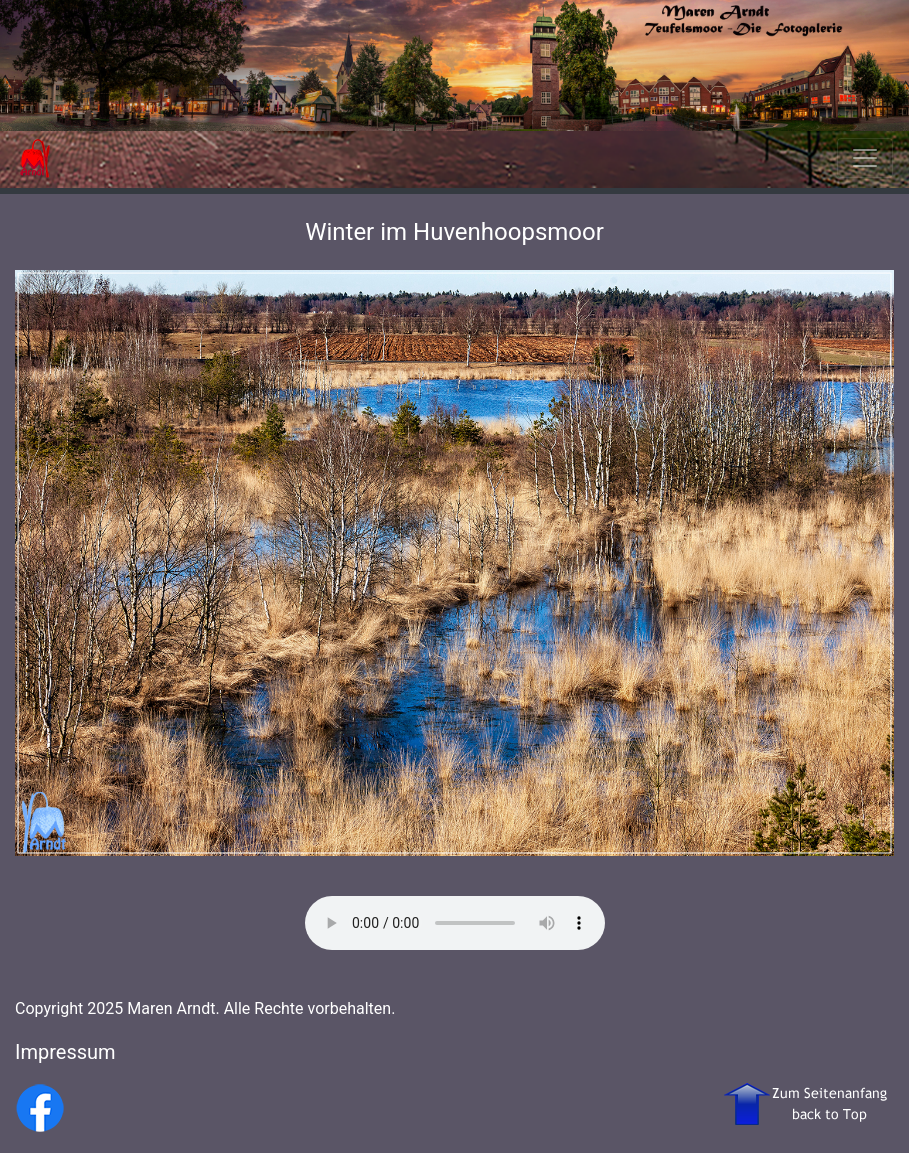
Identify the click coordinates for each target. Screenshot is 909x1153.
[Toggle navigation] (865, 158)
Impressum (65, 1052)
